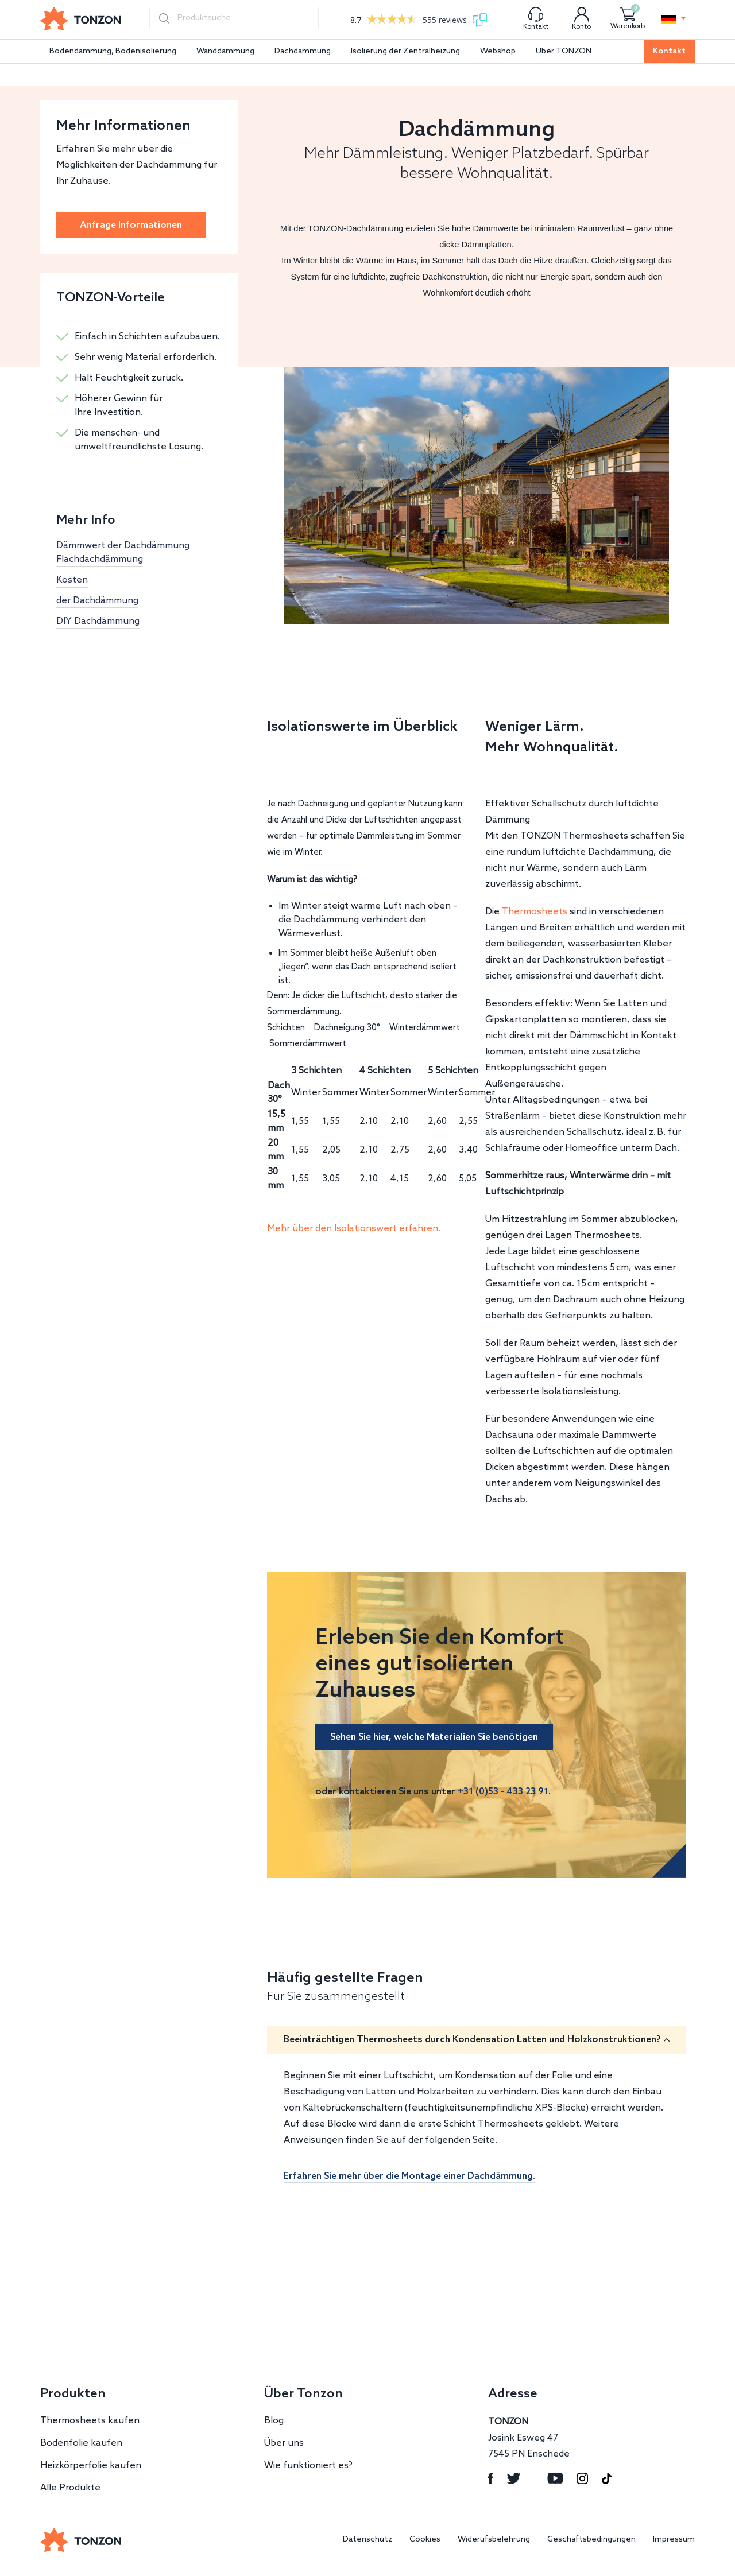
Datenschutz (367, 2539)
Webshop (498, 51)
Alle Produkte (70, 2487)
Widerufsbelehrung (494, 2539)
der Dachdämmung (97, 600)
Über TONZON (563, 51)
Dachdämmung (302, 51)
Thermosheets (534, 911)
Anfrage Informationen (131, 225)
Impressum (674, 2539)
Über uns (284, 2443)
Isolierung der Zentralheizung (405, 51)
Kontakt (669, 51)
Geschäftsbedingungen (591, 2539)
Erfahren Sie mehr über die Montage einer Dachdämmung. (409, 2176)
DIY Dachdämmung (98, 621)
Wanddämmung (225, 51)
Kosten (72, 580)
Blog (274, 2420)
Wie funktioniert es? (308, 2465)
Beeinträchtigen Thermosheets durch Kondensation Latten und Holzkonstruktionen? (472, 2039)
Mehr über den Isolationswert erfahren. (353, 1228)
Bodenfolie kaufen (81, 2443)
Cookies (424, 2539)
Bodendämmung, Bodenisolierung (112, 51)
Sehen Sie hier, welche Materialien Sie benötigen (434, 1737)
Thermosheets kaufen (90, 2420)
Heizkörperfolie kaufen (90, 2465)
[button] (673, 19)
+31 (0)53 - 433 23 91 (503, 1791)
